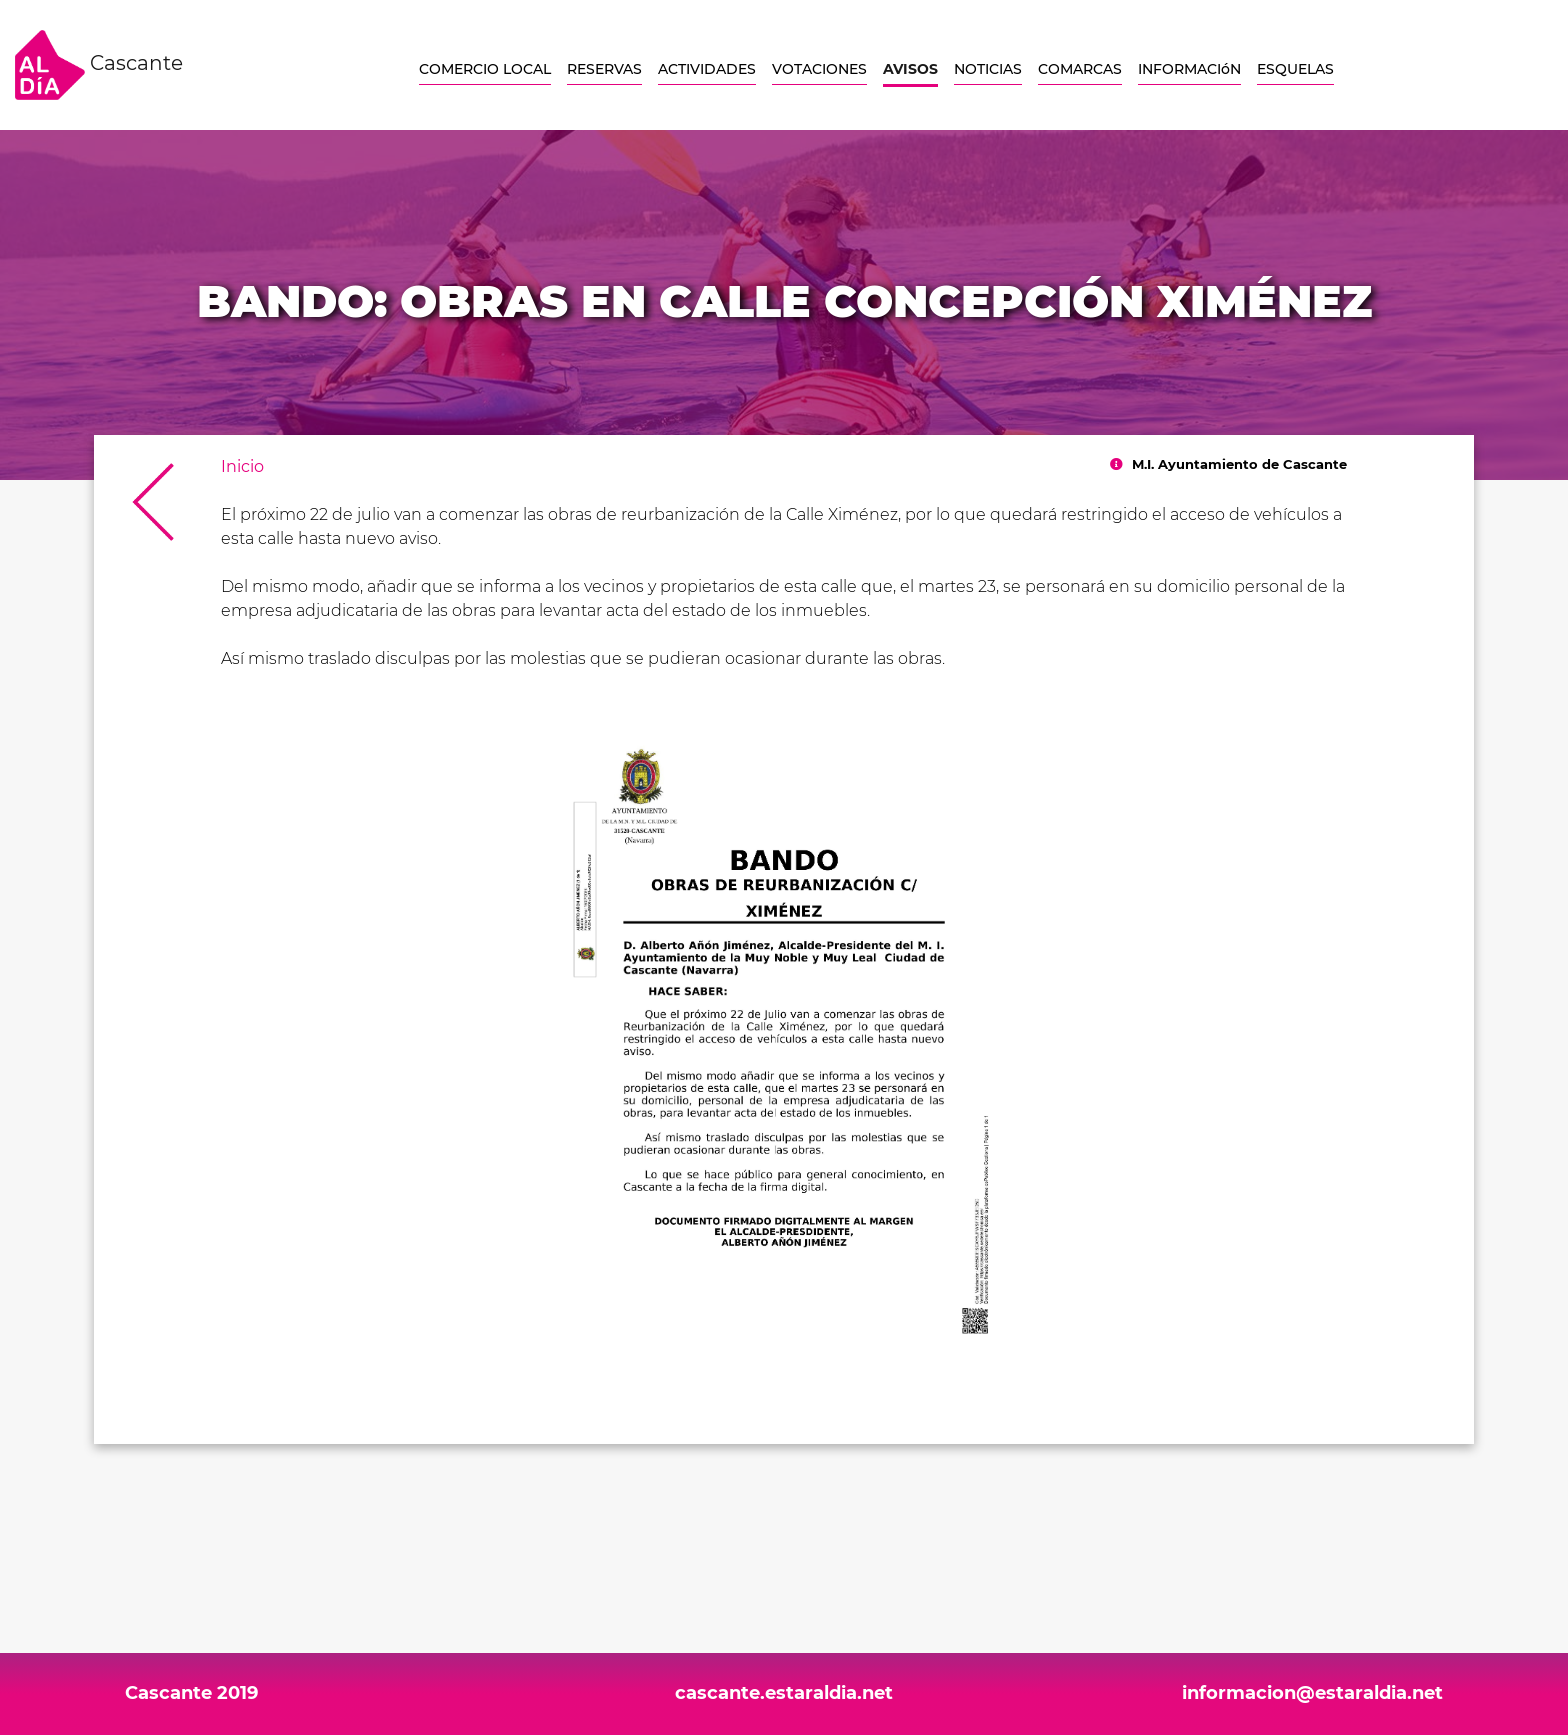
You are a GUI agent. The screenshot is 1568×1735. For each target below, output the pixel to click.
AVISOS (910, 69)
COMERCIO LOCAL (485, 69)
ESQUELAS (1295, 69)
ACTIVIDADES (707, 69)
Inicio (242, 466)
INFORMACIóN (1189, 69)
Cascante (99, 65)
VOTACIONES (819, 69)
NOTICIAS (988, 69)
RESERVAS (604, 69)
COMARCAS (1080, 69)
